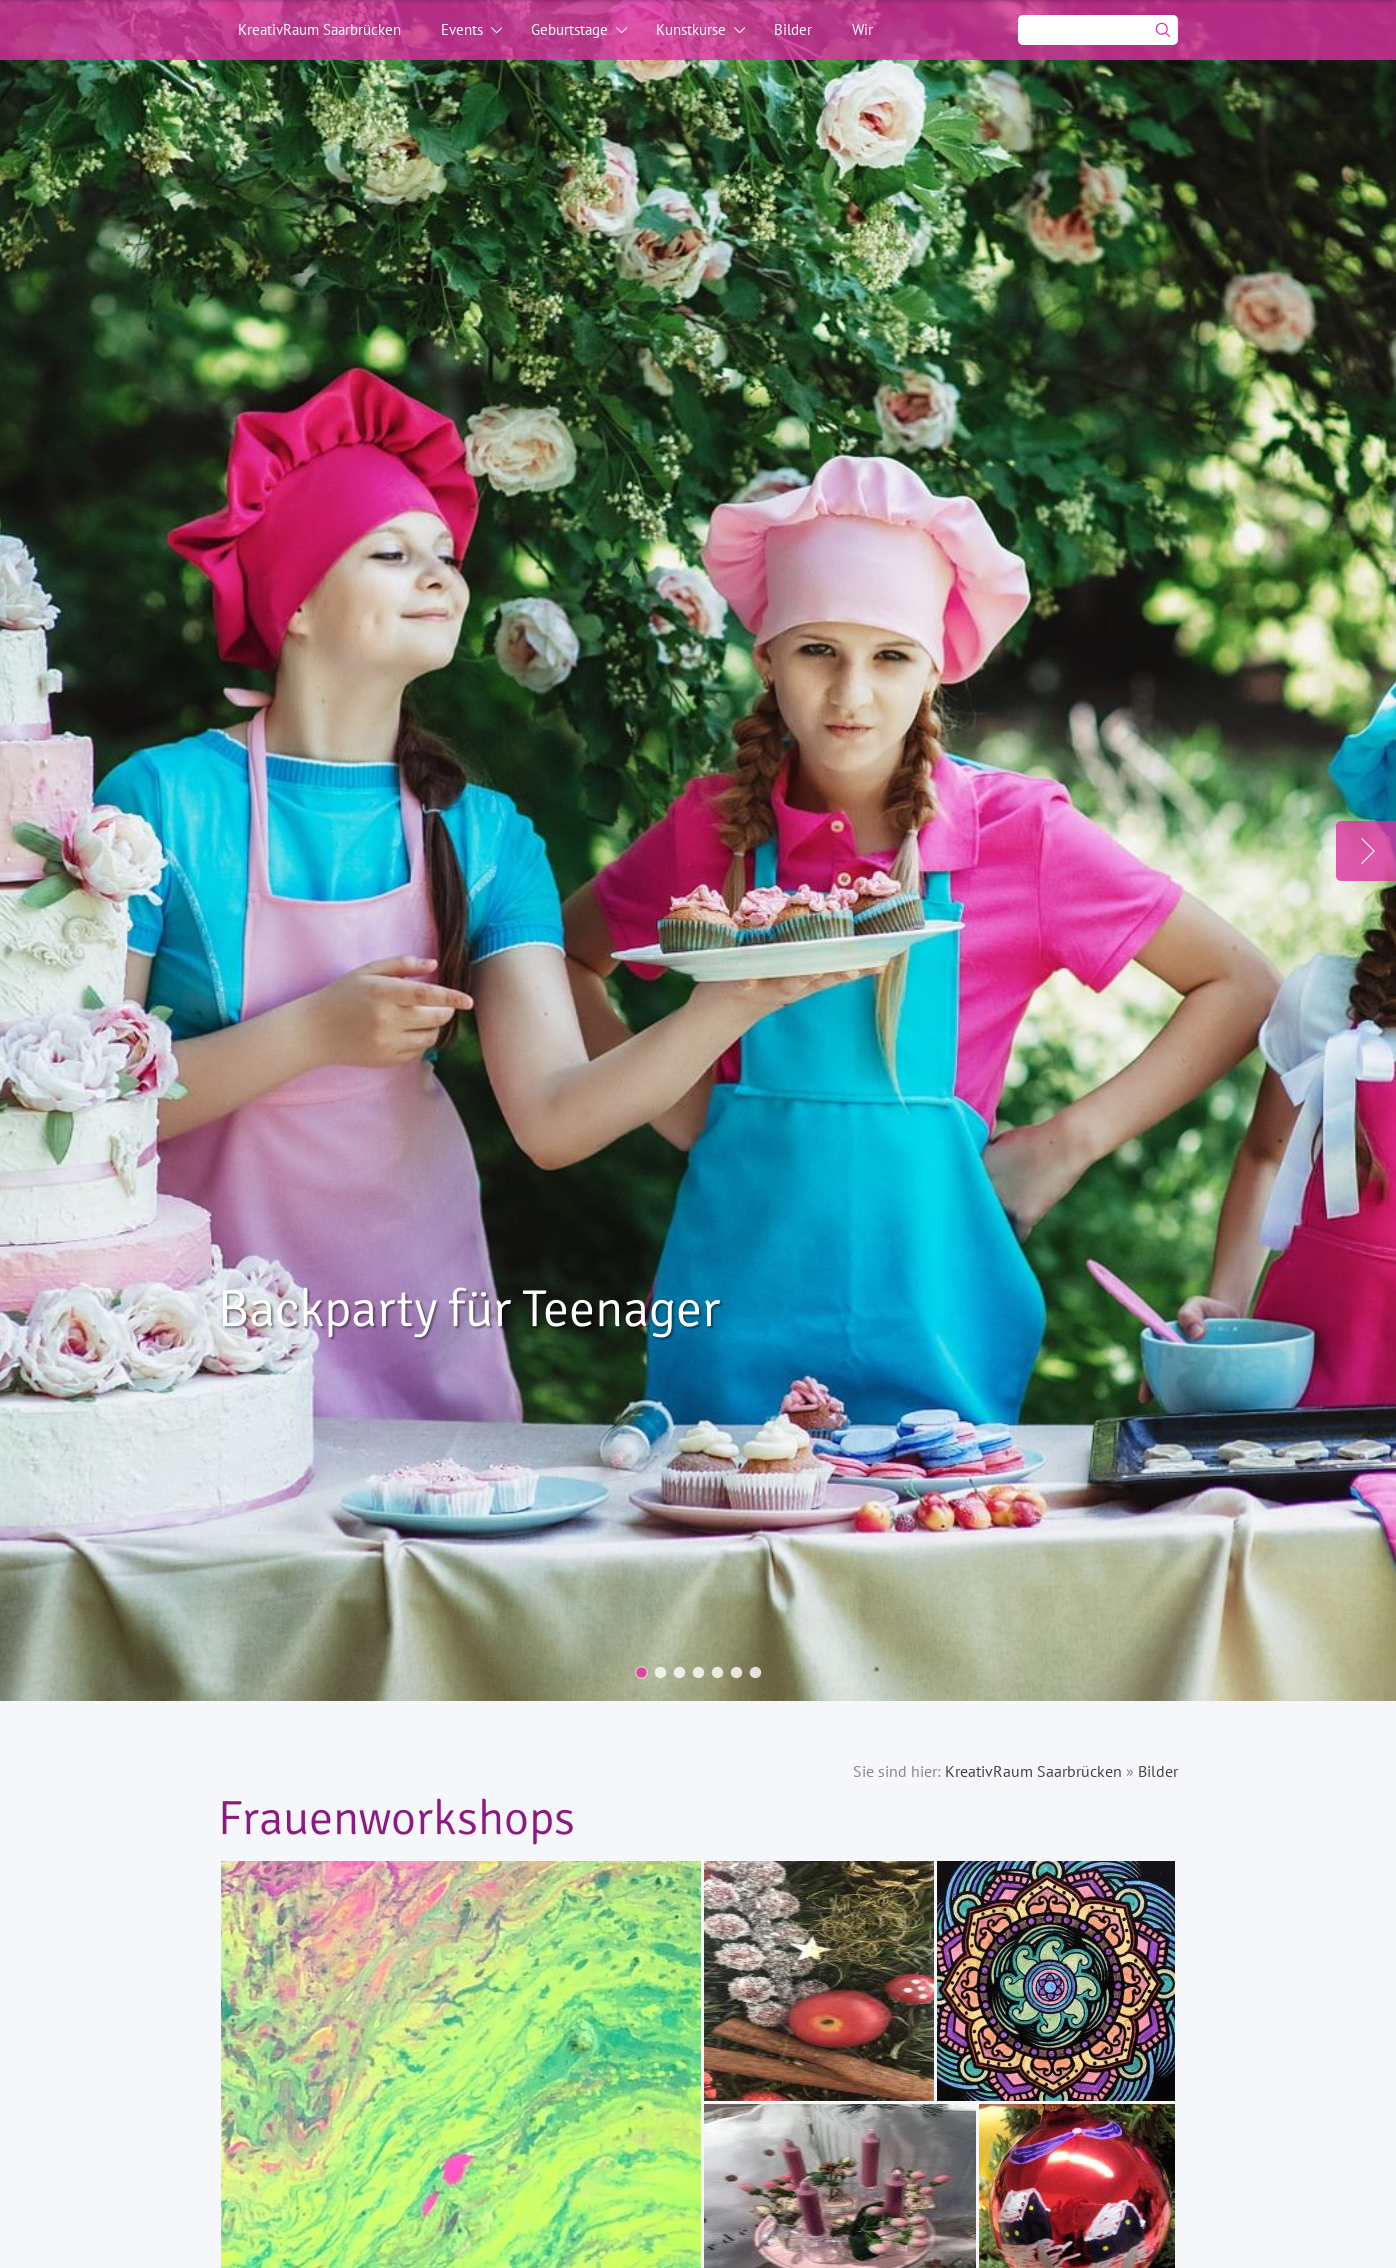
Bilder (793, 29)
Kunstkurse (691, 29)
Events (462, 29)
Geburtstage (569, 29)
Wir (862, 29)
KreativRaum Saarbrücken (319, 29)
